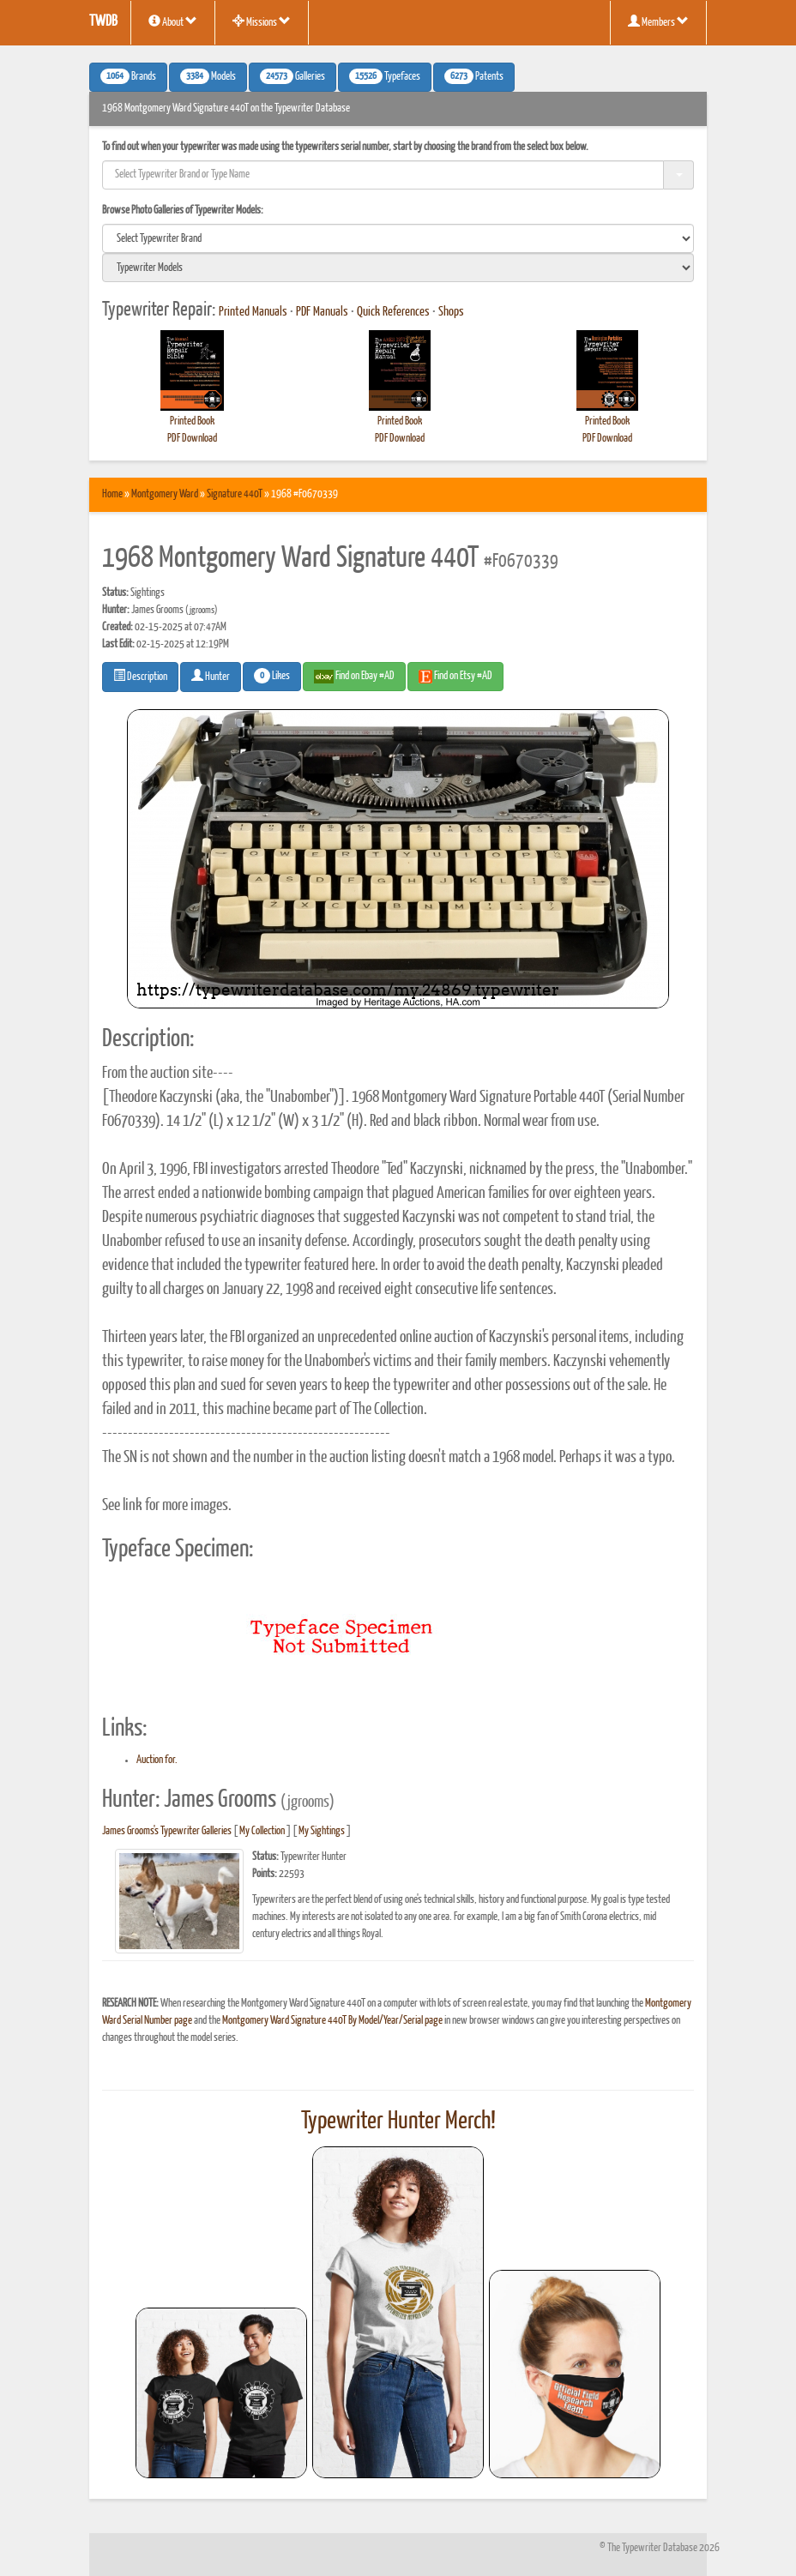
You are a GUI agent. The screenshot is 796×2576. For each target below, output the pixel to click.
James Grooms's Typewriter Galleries (167, 1831)
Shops (451, 312)
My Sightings (321, 1831)
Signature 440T (234, 494)
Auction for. (157, 1760)
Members (658, 21)
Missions (261, 21)
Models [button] (208, 76)
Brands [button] (128, 76)
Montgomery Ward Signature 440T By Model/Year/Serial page (332, 2020)
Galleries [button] (292, 76)
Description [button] (140, 676)
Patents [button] (474, 76)
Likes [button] (272, 675)
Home (112, 494)
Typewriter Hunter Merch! (398, 2122)
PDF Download (192, 438)
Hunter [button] (210, 676)
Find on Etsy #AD (455, 676)
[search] (398, 238)
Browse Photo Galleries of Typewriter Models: (182, 210)
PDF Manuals (322, 312)
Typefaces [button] (384, 76)
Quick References (393, 312)
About (172, 21)
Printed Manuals (253, 312)
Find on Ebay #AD (354, 676)
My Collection (262, 1831)
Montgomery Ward (164, 494)
